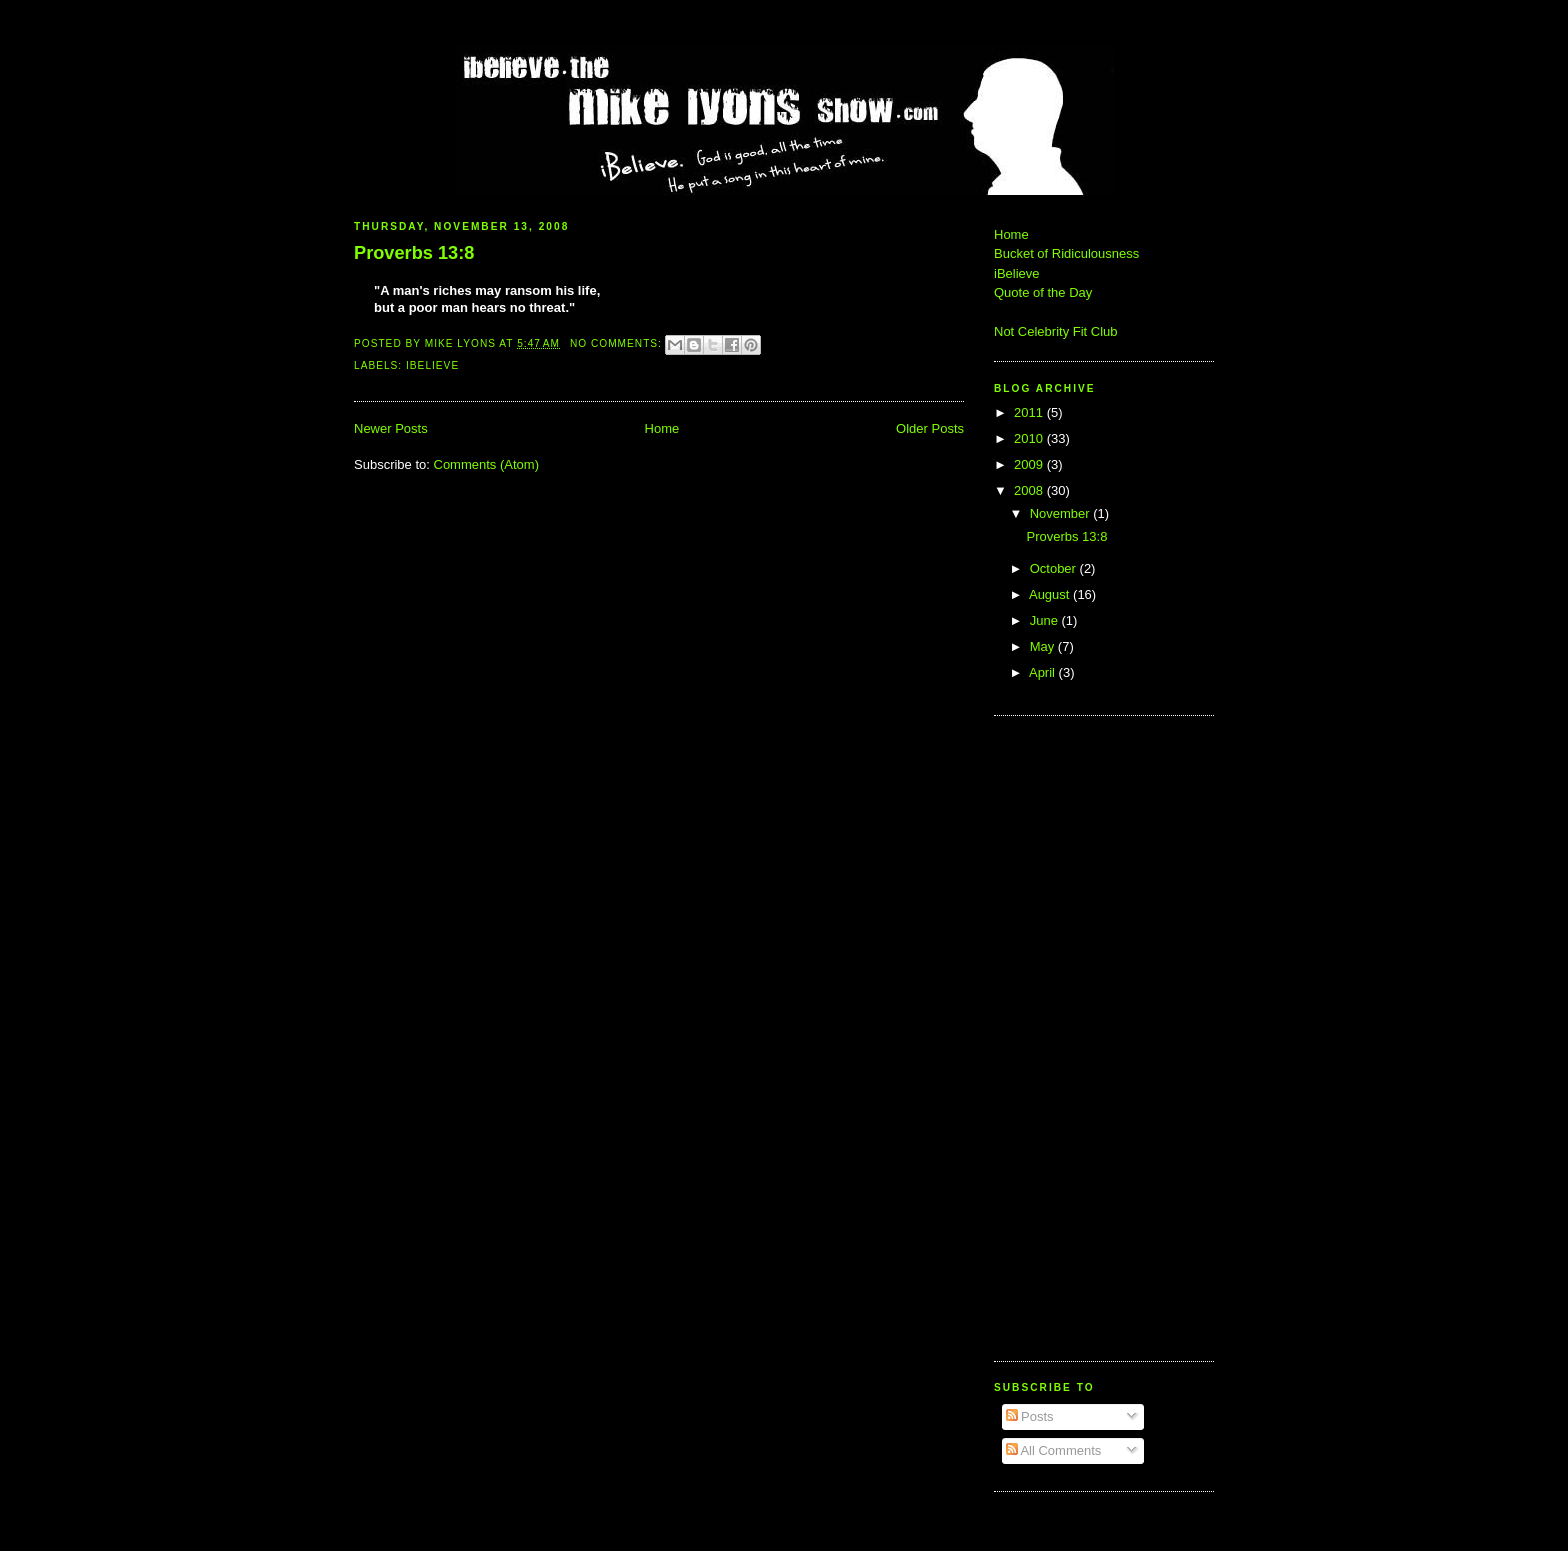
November (1062, 513)
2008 (1030, 490)
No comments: (618, 343)
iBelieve (432, 365)
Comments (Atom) (486, 464)
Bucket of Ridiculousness (1066, 253)
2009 (1030, 464)
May (1044, 646)
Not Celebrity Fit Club (1056, 331)
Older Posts (930, 428)
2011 (1030, 412)
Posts (1030, 1416)
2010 (1030, 438)
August (1051, 594)
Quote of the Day (1043, 292)
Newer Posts (391, 428)
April (1044, 672)
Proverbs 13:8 (414, 253)
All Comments (1054, 1450)
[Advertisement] (1054, 1036)
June (1046, 620)
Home (662, 428)
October (1055, 568)
